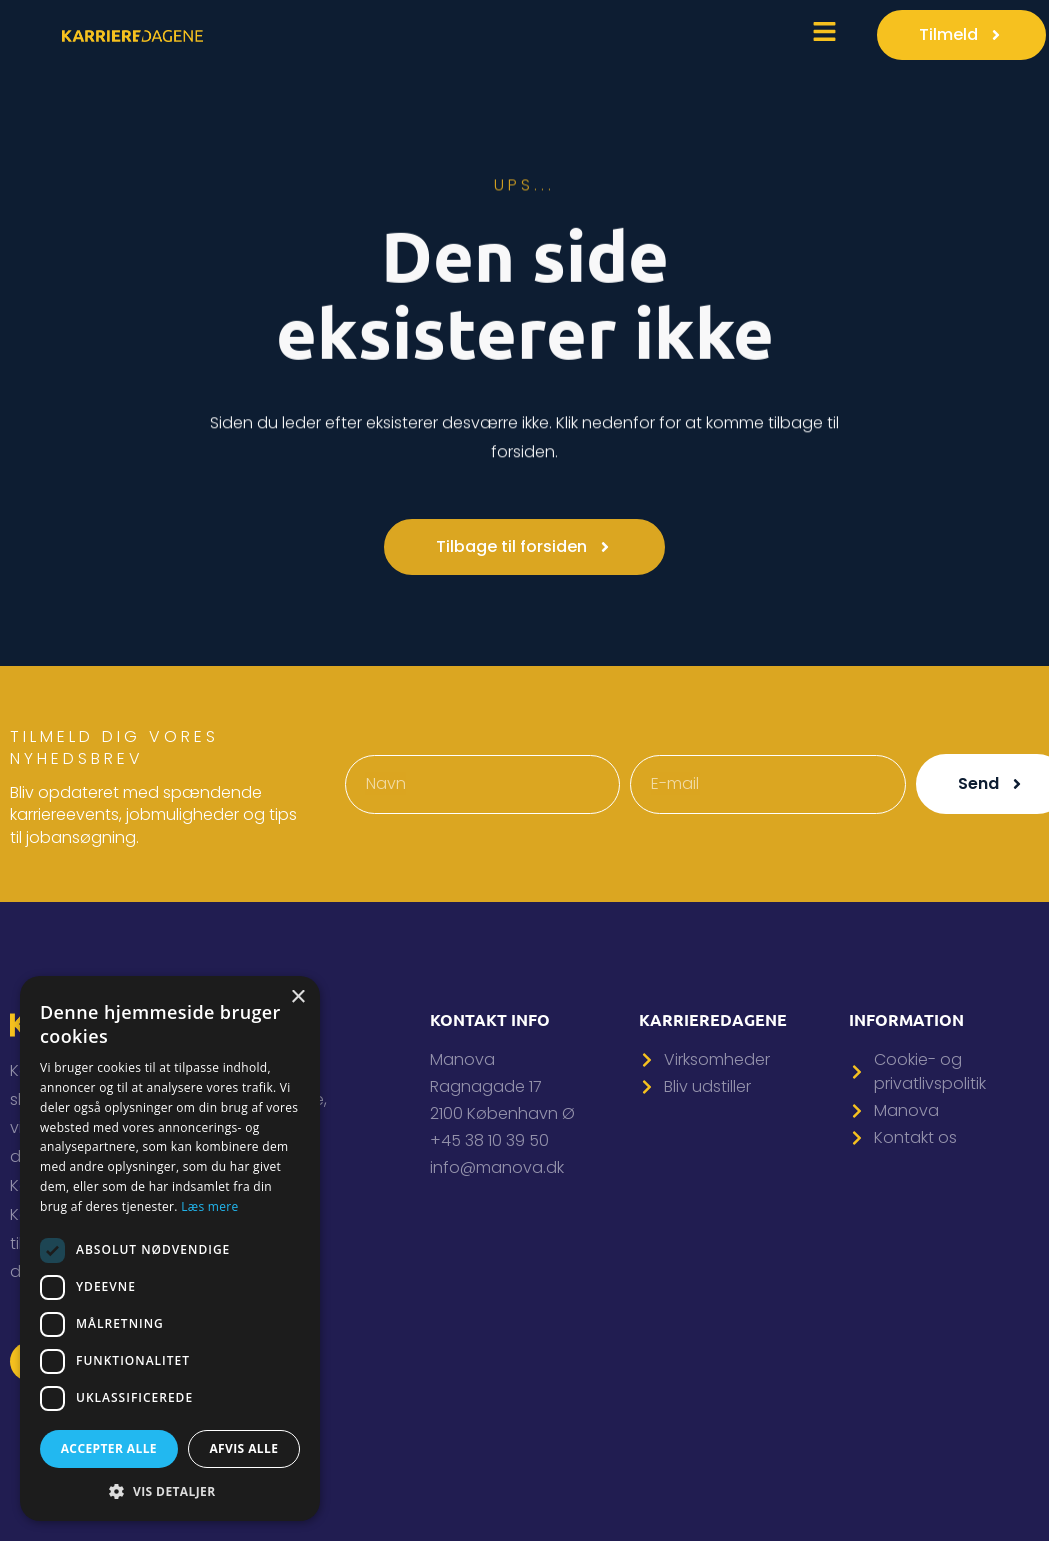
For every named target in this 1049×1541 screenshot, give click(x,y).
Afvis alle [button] (243, 1448)
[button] (170, 1491)
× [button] (297, 997)
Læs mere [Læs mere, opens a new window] (209, 1206)
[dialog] (170, 1248)
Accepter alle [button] (109, 1448)
